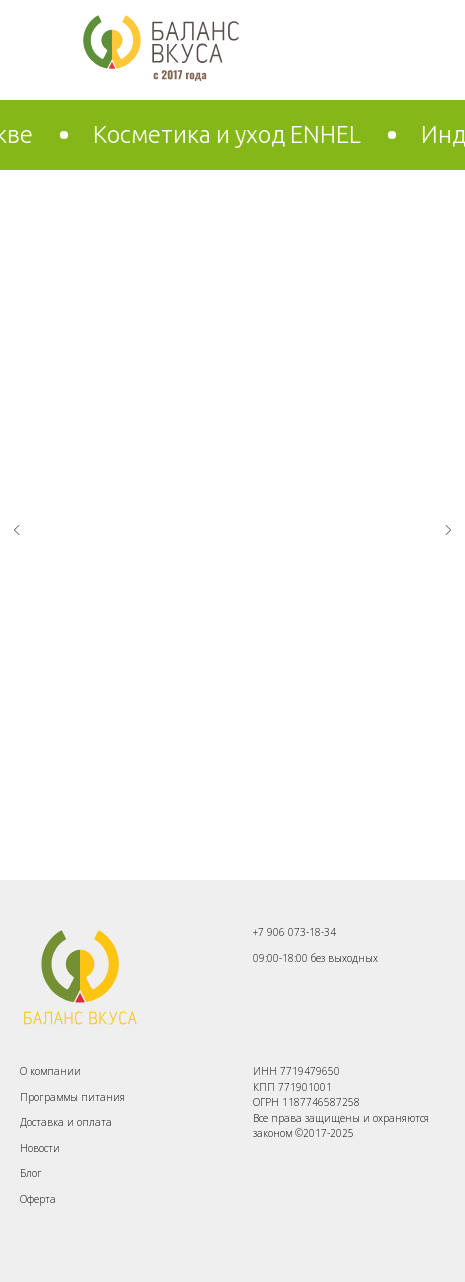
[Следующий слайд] (448, 530)
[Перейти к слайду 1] (223, 850)
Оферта (38, 1199)
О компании (50, 1071)
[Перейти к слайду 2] (243, 850)
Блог (31, 1173)
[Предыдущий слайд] (17, 530)
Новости (40, 1148)
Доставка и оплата (66, 1122)
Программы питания (72, 1097)
